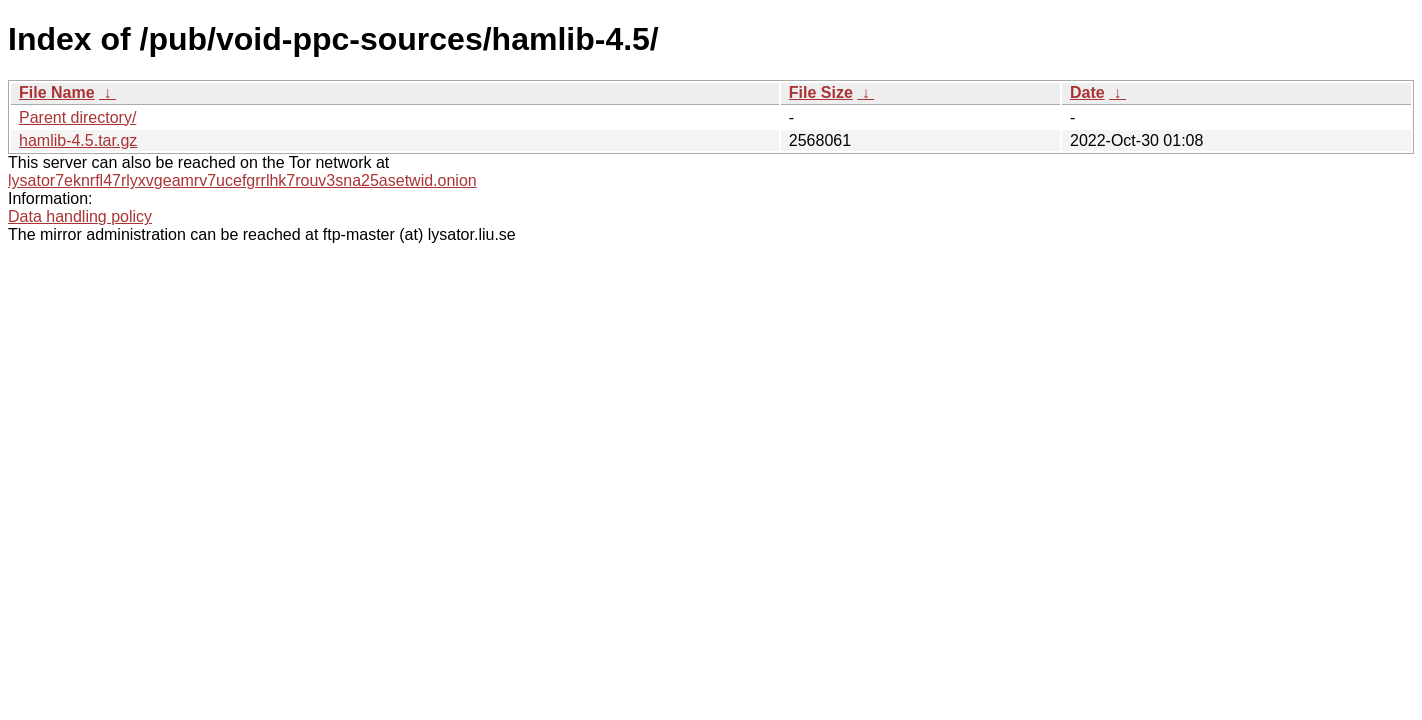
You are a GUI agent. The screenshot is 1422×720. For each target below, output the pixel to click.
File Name (57, 92)
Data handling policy (80, 216)
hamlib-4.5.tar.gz (78, 140)
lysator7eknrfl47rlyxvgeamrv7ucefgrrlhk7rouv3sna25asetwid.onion (242, 180)
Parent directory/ (77, 117)
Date (1087, 92)
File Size (821, 92)
